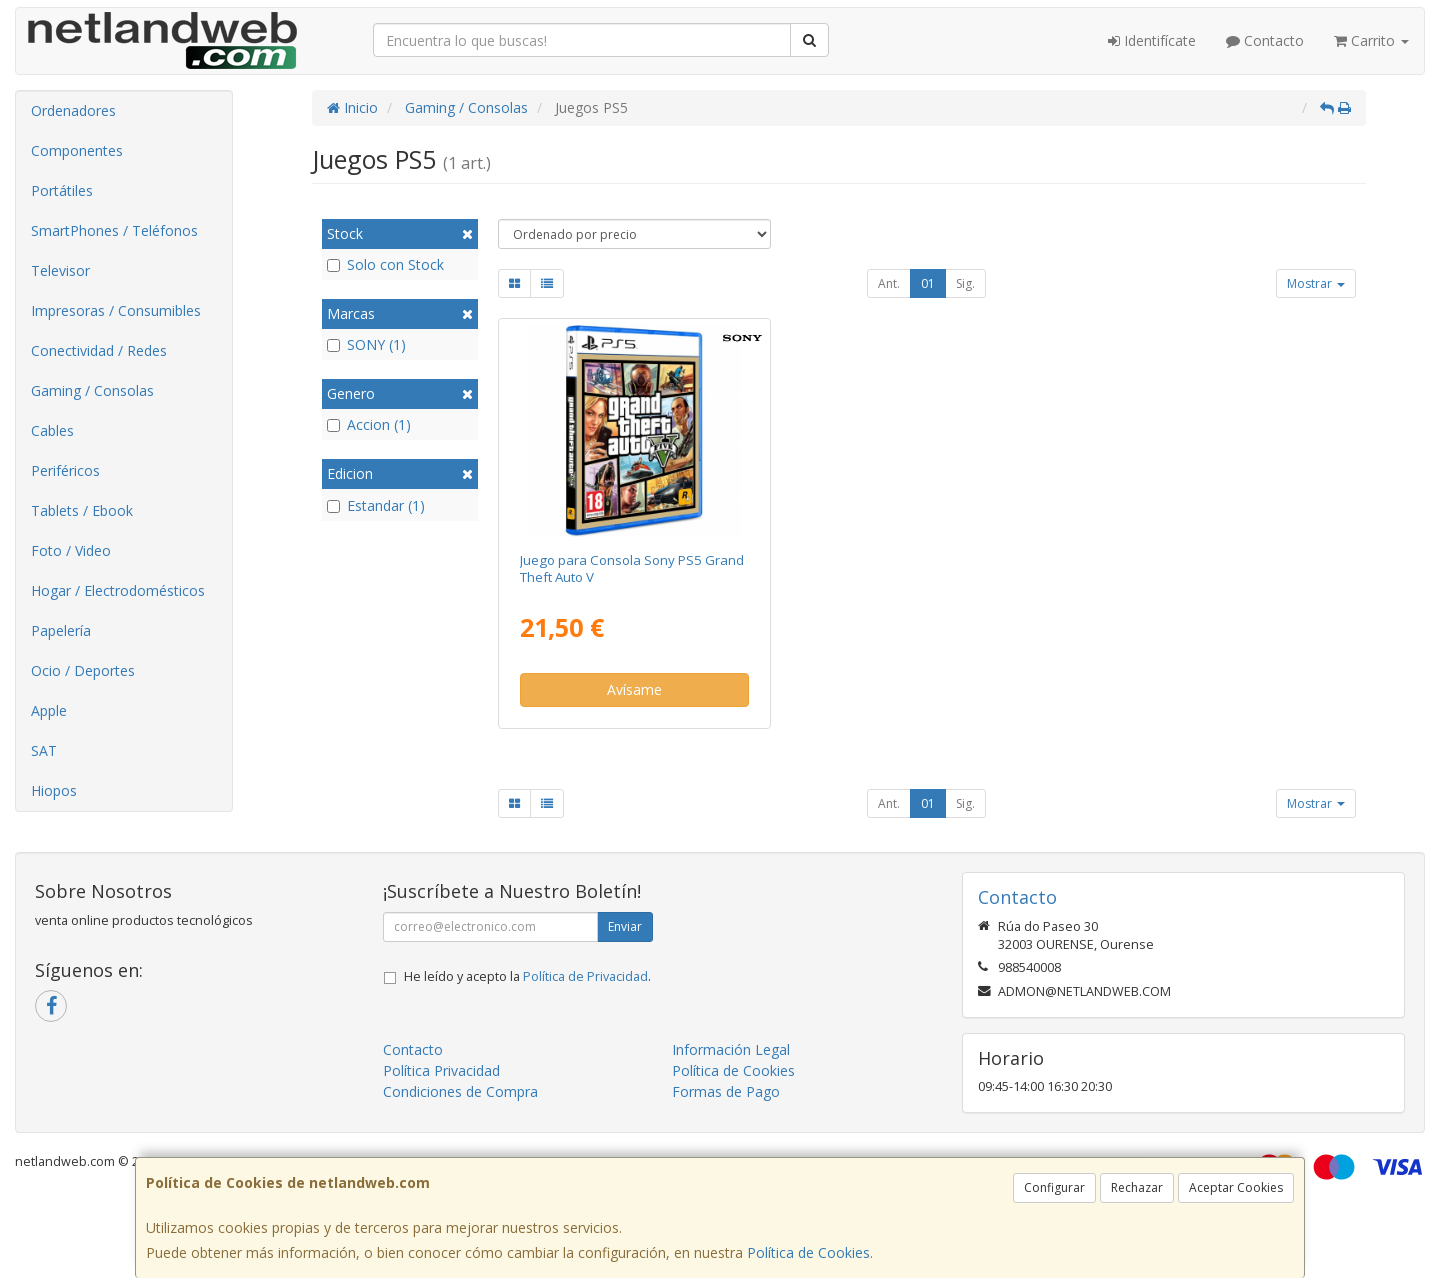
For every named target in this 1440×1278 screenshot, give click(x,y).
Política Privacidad (441, 1070)
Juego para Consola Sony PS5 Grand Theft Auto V (632, 568)
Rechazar (1137, 1187)
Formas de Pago (726, 1091)
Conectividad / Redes (99, 350)
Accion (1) (369, 424)
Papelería (61, 630)
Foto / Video (71, 550)
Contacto (1265, 40)
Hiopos (54, 790)
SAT (44, 750)
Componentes (77, 150)
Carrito (1371, 40)
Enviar (625, 926)
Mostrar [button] (1316, 283)
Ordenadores (73, 110)
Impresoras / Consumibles (116, 310)
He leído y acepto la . (527, 976)
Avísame (634, 689)
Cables (52, 430)
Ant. (889, 283)
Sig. (965, 283)
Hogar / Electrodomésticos (118, 590)
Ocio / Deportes (83, 670)
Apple (49, 710)
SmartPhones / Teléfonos (114, 230)
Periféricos (65, 470)
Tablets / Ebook (82, 510)
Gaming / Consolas (92, 390)
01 (928, 283)
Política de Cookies (808, 1252)
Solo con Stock (385, 264)
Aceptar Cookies (1236, 1187)
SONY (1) (366, 344)
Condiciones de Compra (460, 1091)
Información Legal (731, 1049)
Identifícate (1152, 40)
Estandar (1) (376, 505)
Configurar (1054, 1187)
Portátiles (62, 190)
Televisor (60, 270)
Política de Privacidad (585, 976)
